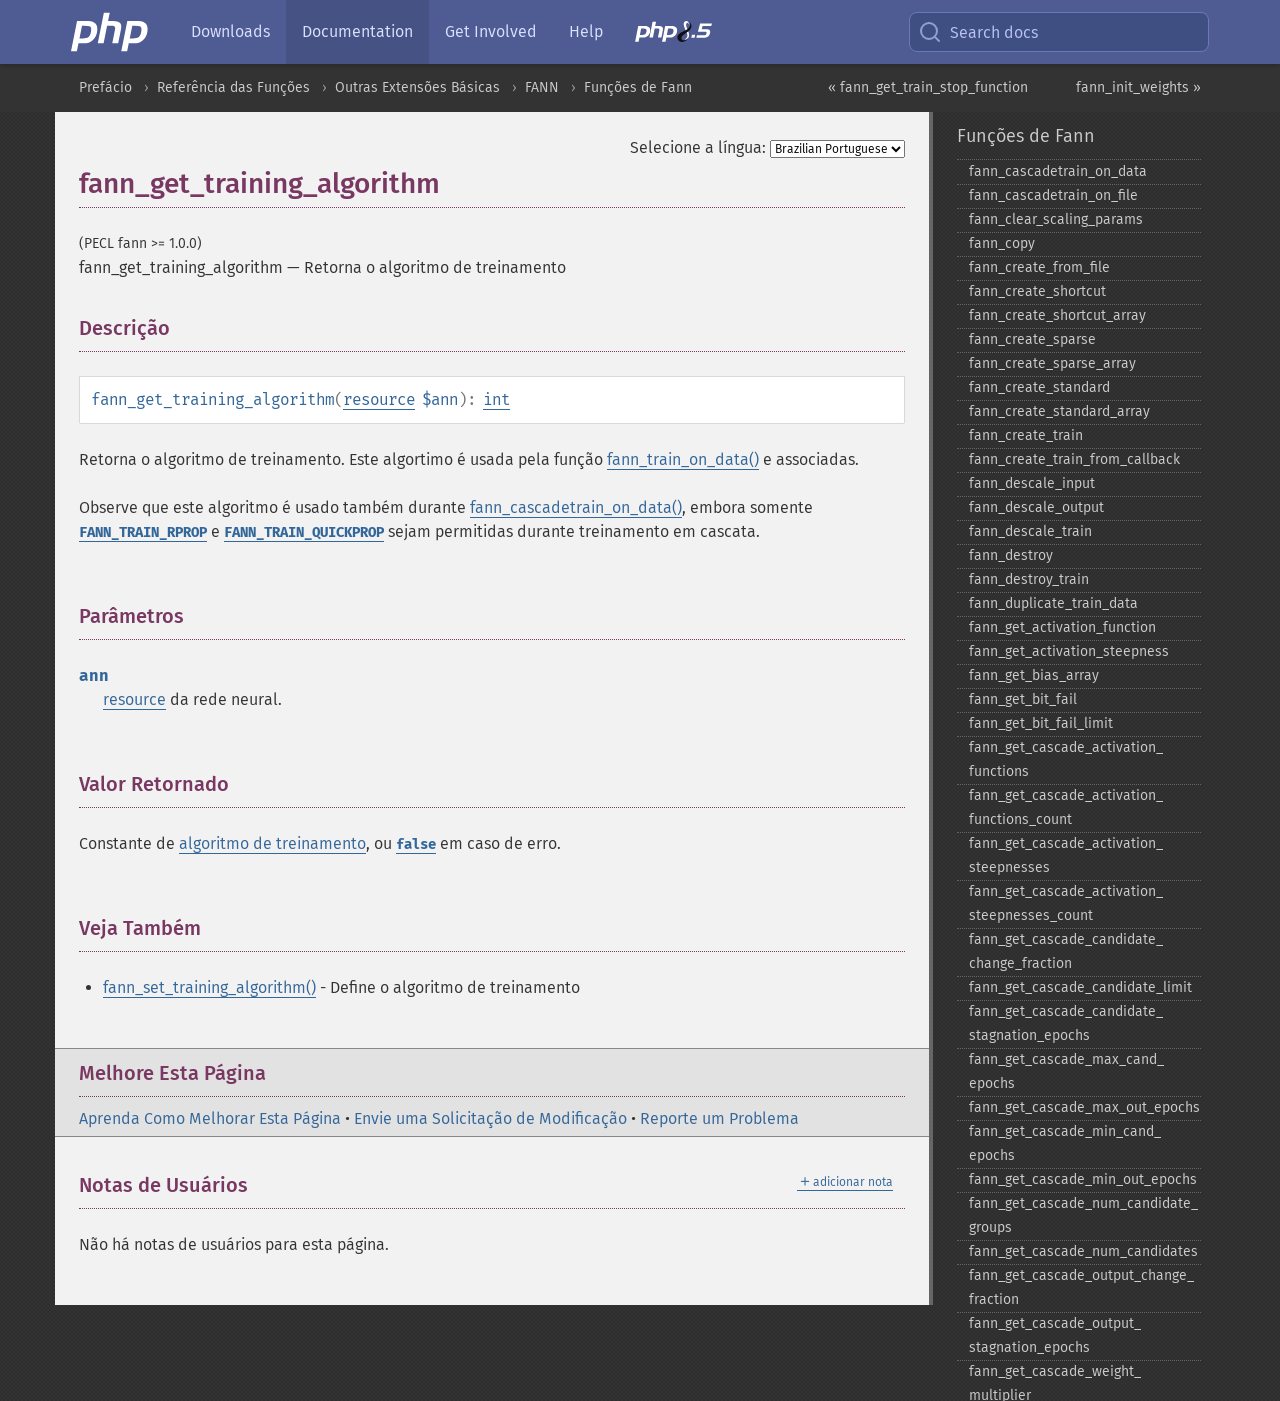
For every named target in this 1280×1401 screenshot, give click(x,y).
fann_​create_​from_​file (1039, 267)
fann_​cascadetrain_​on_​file (1053, 195)
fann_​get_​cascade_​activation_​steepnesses (1066, 855)
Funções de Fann (638, 87)
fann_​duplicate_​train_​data (1053, 603)
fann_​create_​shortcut (1037, 291)
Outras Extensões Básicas (417, 87)
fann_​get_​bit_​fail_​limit (1041, 723)
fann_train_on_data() (683, 459)
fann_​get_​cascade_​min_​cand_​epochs (1065, 1143)
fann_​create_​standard (1039, 387)
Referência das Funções (233, 87)
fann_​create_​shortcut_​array (1057, 315)
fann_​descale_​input (1032, 483)
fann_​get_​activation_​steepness (1069, 651)
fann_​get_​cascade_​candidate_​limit (1080, 987)
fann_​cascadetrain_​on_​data (1058, 171)
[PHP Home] (111, 32)
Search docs (978, 32)
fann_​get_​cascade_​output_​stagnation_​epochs (1055, 1335)
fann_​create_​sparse (1032, 339)
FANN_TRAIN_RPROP (143, 532)
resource (379, 399)
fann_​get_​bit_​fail (1023, 699)
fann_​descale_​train (1030, 531)
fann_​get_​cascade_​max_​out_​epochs (1084, 1107)
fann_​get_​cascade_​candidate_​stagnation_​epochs (1066, 1023)
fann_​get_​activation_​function (1062, 627)
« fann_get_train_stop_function (928, 87)
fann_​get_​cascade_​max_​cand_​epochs (1066, 1071)
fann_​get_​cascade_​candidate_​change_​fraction (1066, 951)
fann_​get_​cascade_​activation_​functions (1066, 759)
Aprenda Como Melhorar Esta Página (210, 1118)
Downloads (230, 31)
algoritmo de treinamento (272, 843)
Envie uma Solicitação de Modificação (490, 1118)
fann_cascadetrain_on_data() (576, 507)
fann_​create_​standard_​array (1059, 411)
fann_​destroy (1011, 555)
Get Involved (491, 31)
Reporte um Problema (719, 1118)
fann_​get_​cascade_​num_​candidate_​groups (1083, 1215)
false (416, 844)
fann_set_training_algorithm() (209, 987)
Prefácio (105, 87)
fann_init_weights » (1138, 87)
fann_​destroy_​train (1029, 579)
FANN (542, 87)
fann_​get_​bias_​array (1034, 675)
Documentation (357, 31)
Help (586, 31)
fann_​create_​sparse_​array (1052, 363)
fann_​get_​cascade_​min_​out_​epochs (1083, 1179)
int (496, 399)
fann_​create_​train (1026, 435)
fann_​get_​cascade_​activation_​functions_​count (1066, 807)
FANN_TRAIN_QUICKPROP (304, 532)
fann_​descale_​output (1036, 507)
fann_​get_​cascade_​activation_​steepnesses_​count (1066, 903)
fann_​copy (1002, 243)
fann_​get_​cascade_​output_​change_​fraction (1081, 1287)
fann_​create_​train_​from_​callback (1074, 459)
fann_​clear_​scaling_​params (1056, 219)
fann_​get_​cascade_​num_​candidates (1083, 1251)
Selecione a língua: (698, 147)
